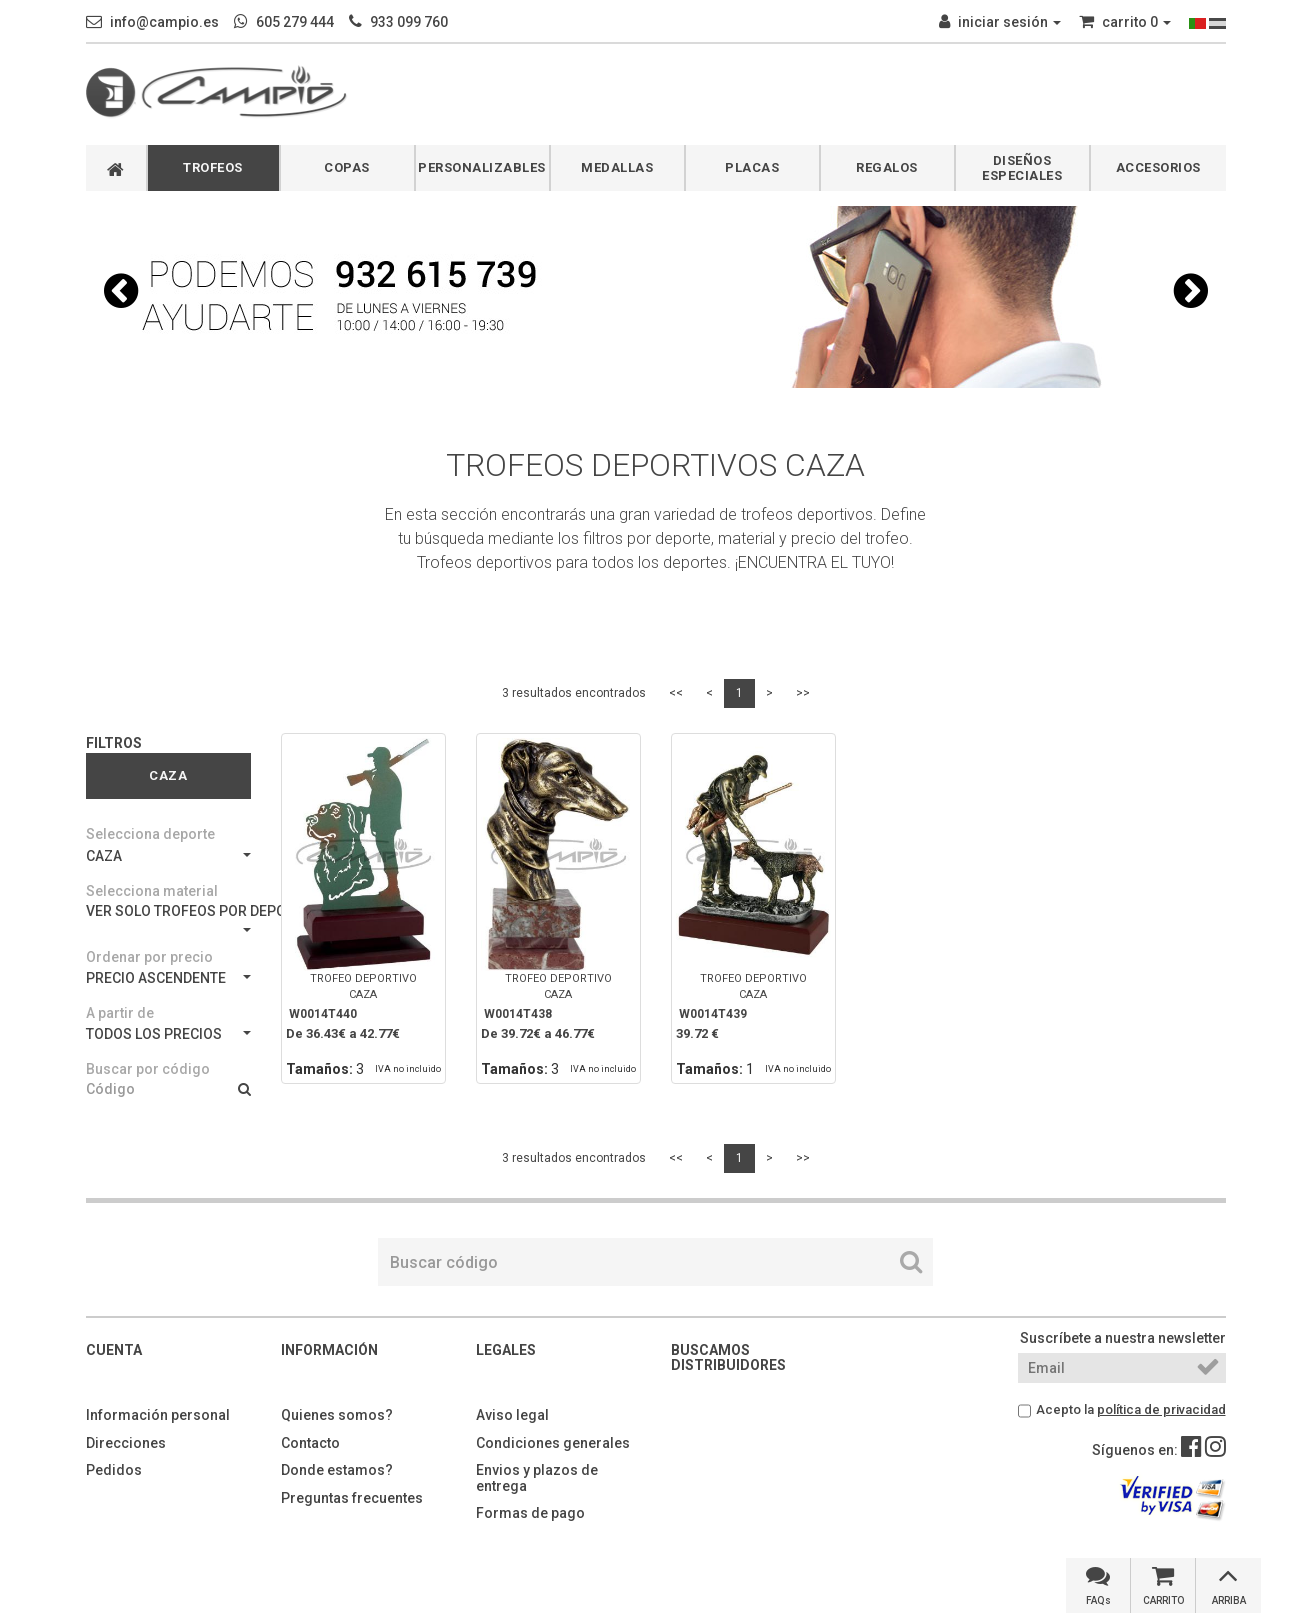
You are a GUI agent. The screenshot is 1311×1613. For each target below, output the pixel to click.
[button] (121, 291)
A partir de (120, 1013)
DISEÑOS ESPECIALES (1022, 168)
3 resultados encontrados (574, 693)
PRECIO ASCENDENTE (168, 978)
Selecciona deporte (150, 834)
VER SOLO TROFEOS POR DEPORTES (168, 917)
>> (803, 693)
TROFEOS (213, 167)
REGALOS (887, 167)
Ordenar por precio (149, 957)
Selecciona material (152, 891)
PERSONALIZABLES (482, 167)
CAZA (168, 856)
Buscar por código (148, 1069)
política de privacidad (1161, 1409)
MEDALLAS (617, 167)
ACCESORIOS (1158, 167)
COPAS (347, 167)
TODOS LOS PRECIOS (168, 1034)
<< (676, 693)
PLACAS (752, 167)
